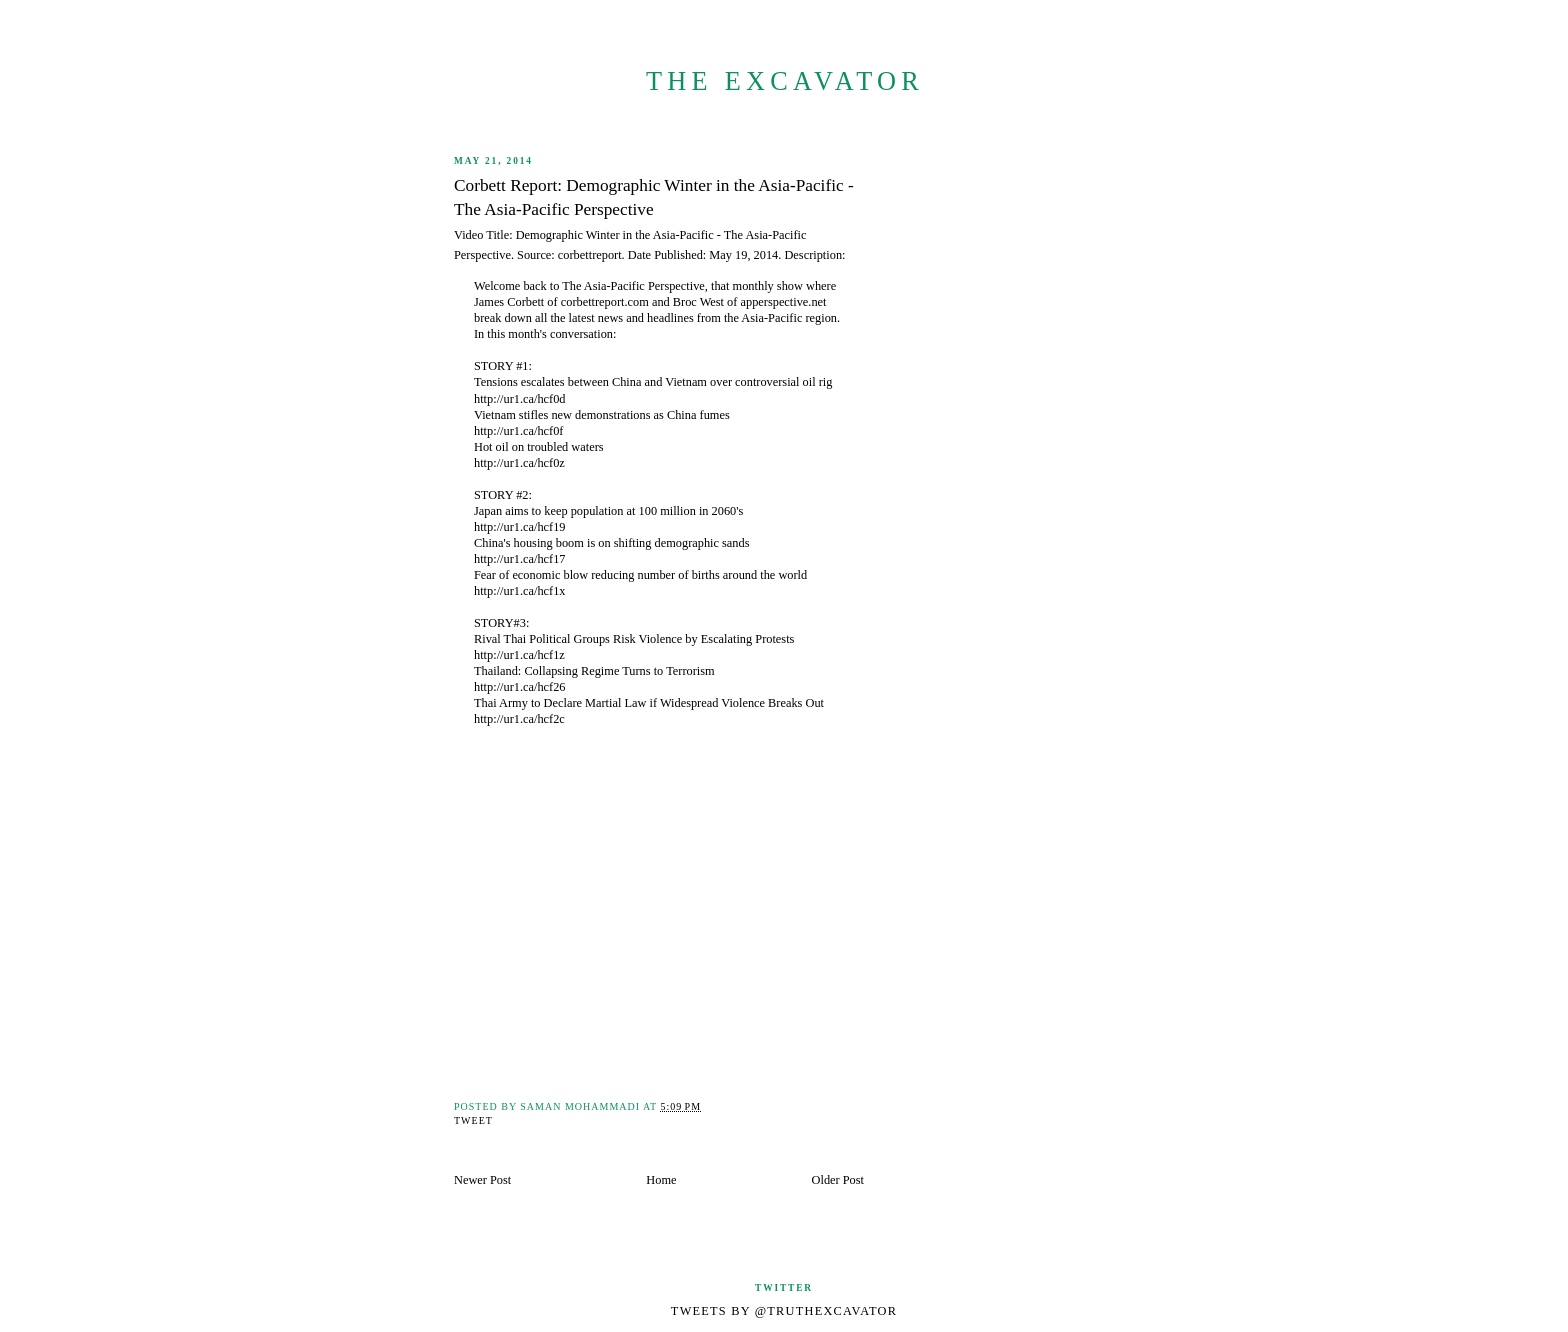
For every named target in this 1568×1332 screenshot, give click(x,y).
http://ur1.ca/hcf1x (520, 591)
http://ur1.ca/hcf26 (520, 687)
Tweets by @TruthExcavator (784, 1311)
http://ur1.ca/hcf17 (520, 559)
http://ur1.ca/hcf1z (519, 655)
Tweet (473, 1120)
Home (661, 1180)
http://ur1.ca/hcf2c (519, 719)
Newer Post (482, 1180)
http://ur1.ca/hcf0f (518, 431)
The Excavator (785, 81)
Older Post (838, 1180)
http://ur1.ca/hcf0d (520, 399)
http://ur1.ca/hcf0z (519, 463)
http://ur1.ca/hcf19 (520, 527)
